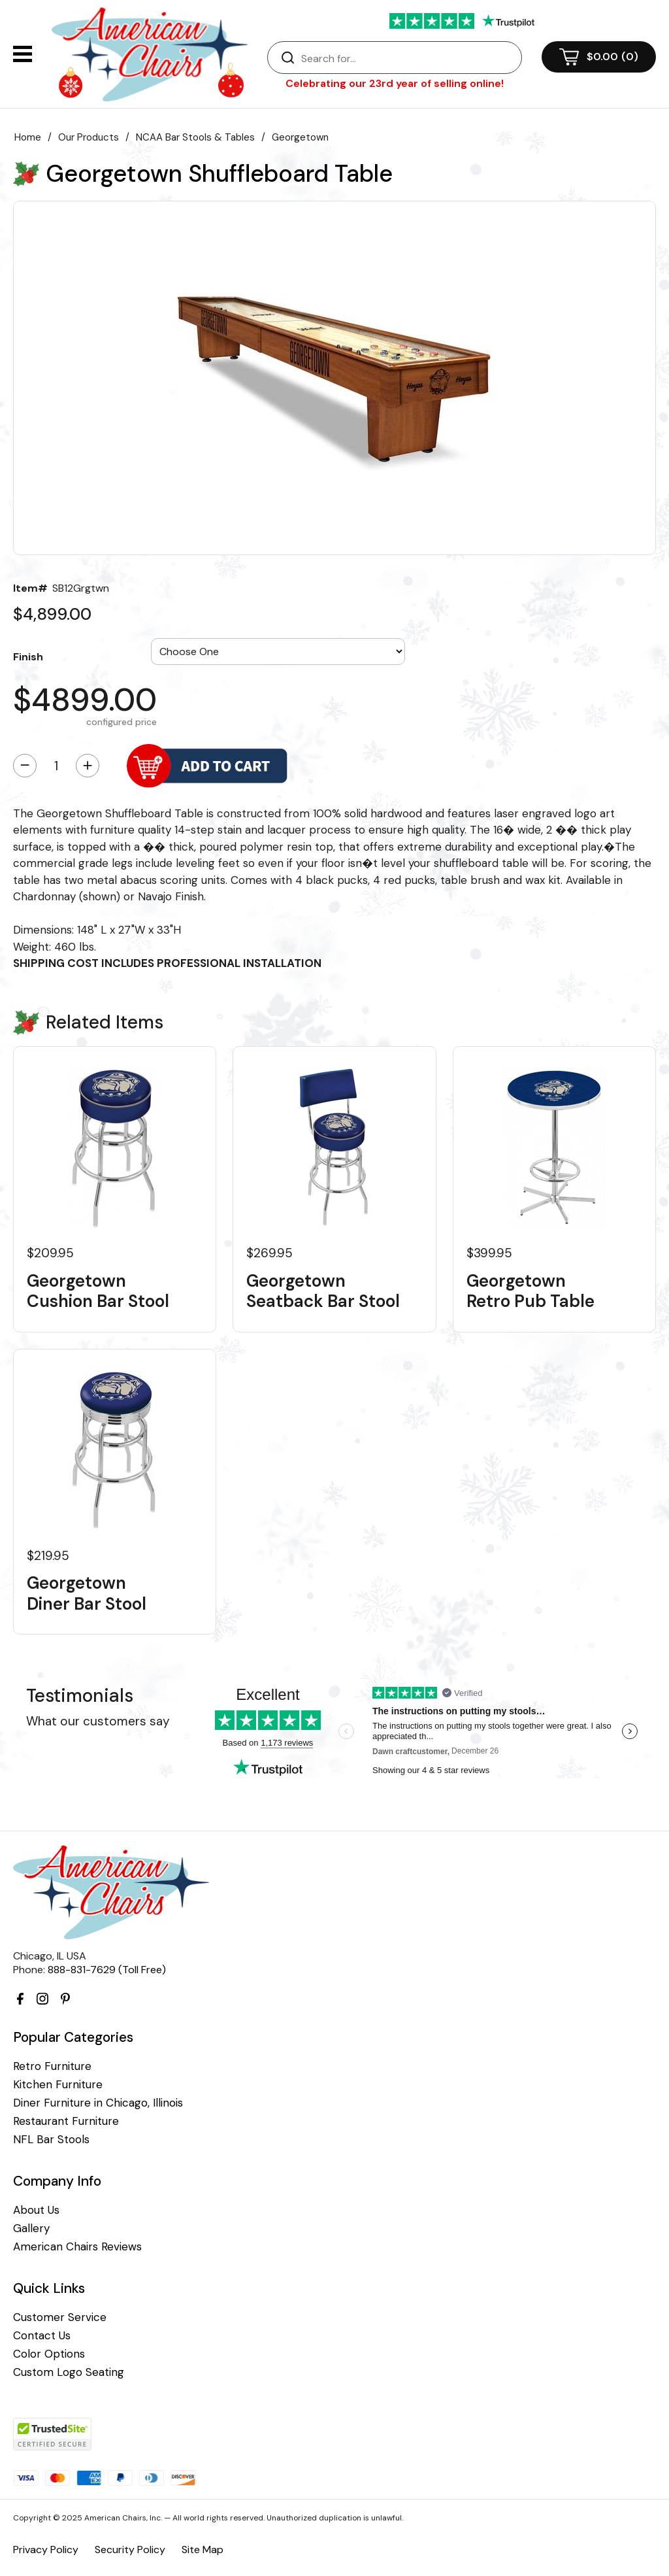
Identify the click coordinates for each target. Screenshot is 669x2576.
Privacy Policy (45, 2549)
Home (27, 137)
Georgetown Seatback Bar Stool (323, 1291)
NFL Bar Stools (51, 2139)
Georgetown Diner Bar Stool (86, 1593)
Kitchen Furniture (58, 2084)
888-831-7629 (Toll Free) (107, 1969)
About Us (36, 2210)
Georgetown (300, 137)
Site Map (202, 2549)
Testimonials (79, 1696)
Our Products (88, 137)
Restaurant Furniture (66, 2121)
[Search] (407, 58)
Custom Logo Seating (68, 2372)
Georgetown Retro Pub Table (530, 1291)
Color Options (49, 2354)
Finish (28, 656)
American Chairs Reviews (77, 2246)
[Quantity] (56, 765)
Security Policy (130, 2549)
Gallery (31, 2228)
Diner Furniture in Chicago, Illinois (98, 2103)
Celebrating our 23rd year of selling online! (395, 83)
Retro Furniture (52, 2066)
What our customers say (98, 1721)
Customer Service (59, 2317)
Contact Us (42, 2335)
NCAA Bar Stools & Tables (195, 137)
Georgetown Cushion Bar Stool (98, 1291)
